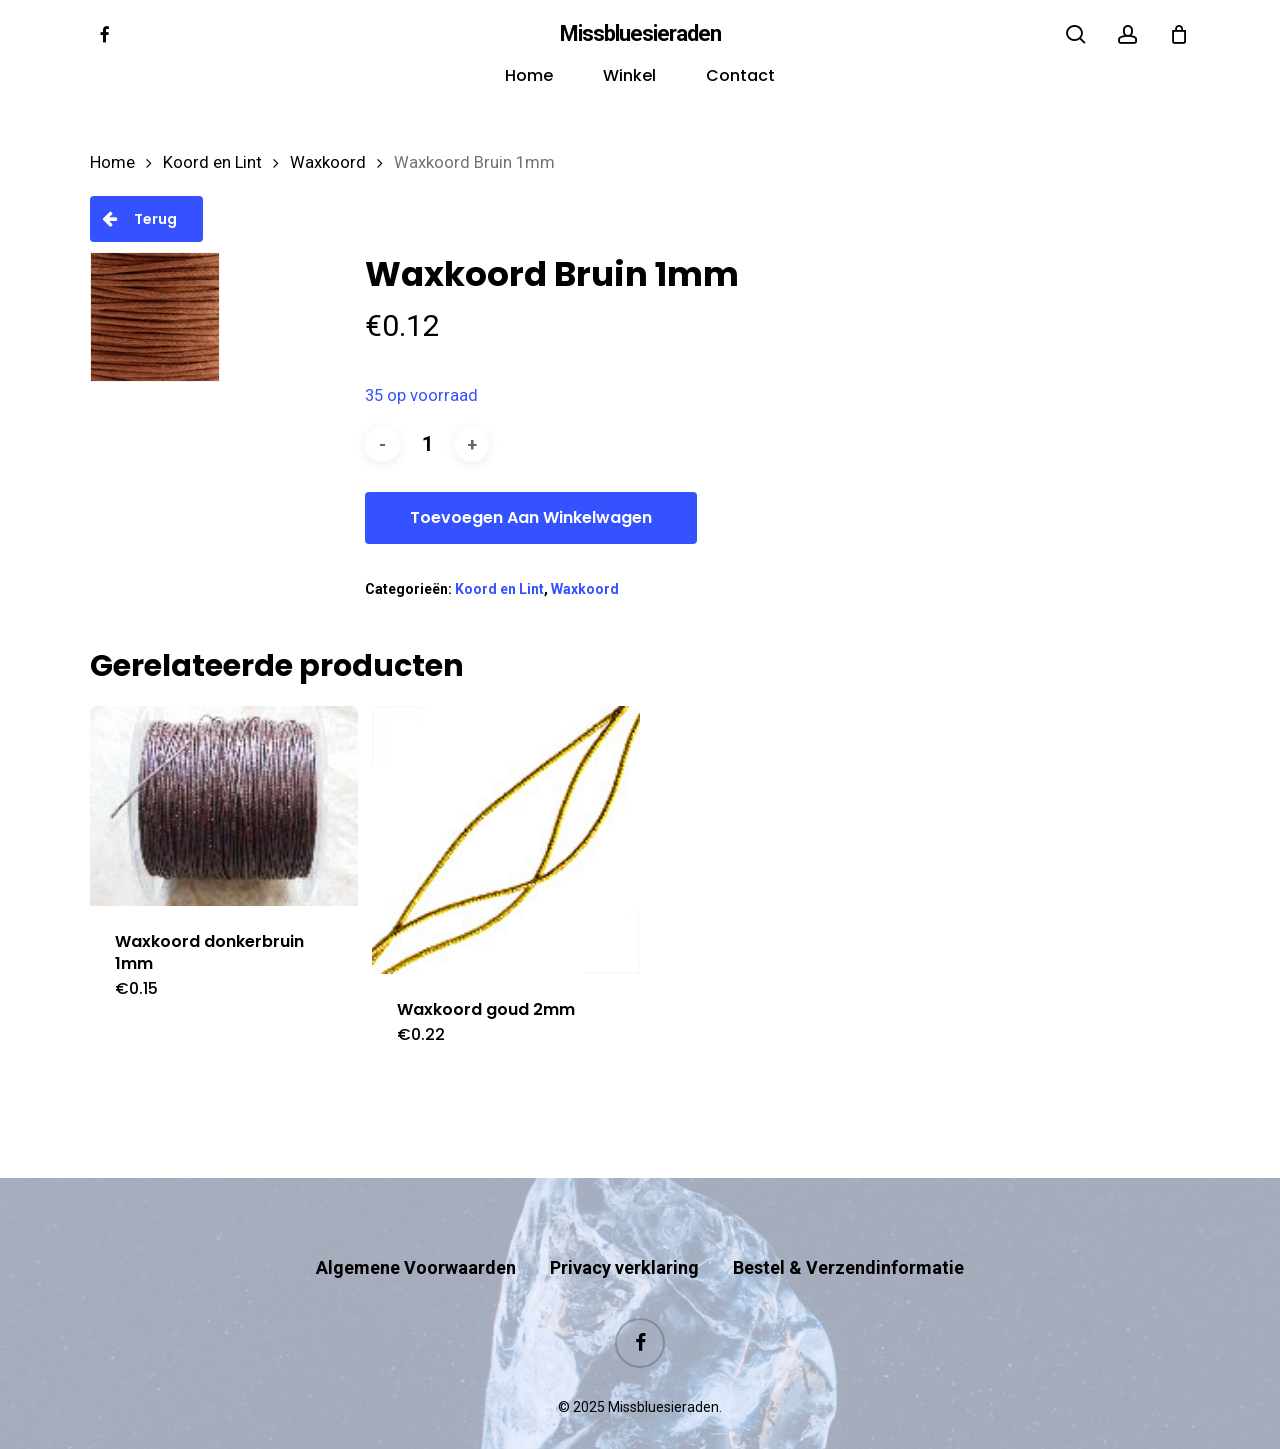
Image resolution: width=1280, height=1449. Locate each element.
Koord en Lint (212, 162)
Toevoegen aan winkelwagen (531, 517)
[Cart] (1179, 34)
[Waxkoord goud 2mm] (506, 840)
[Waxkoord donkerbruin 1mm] (224, 806)
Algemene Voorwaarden (416, 1228)
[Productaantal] (427, 444)
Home (112, 162)
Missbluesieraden (640, 34)
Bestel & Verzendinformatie (848, 1228)
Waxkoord (328, 162)
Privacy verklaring (624, 1228)
